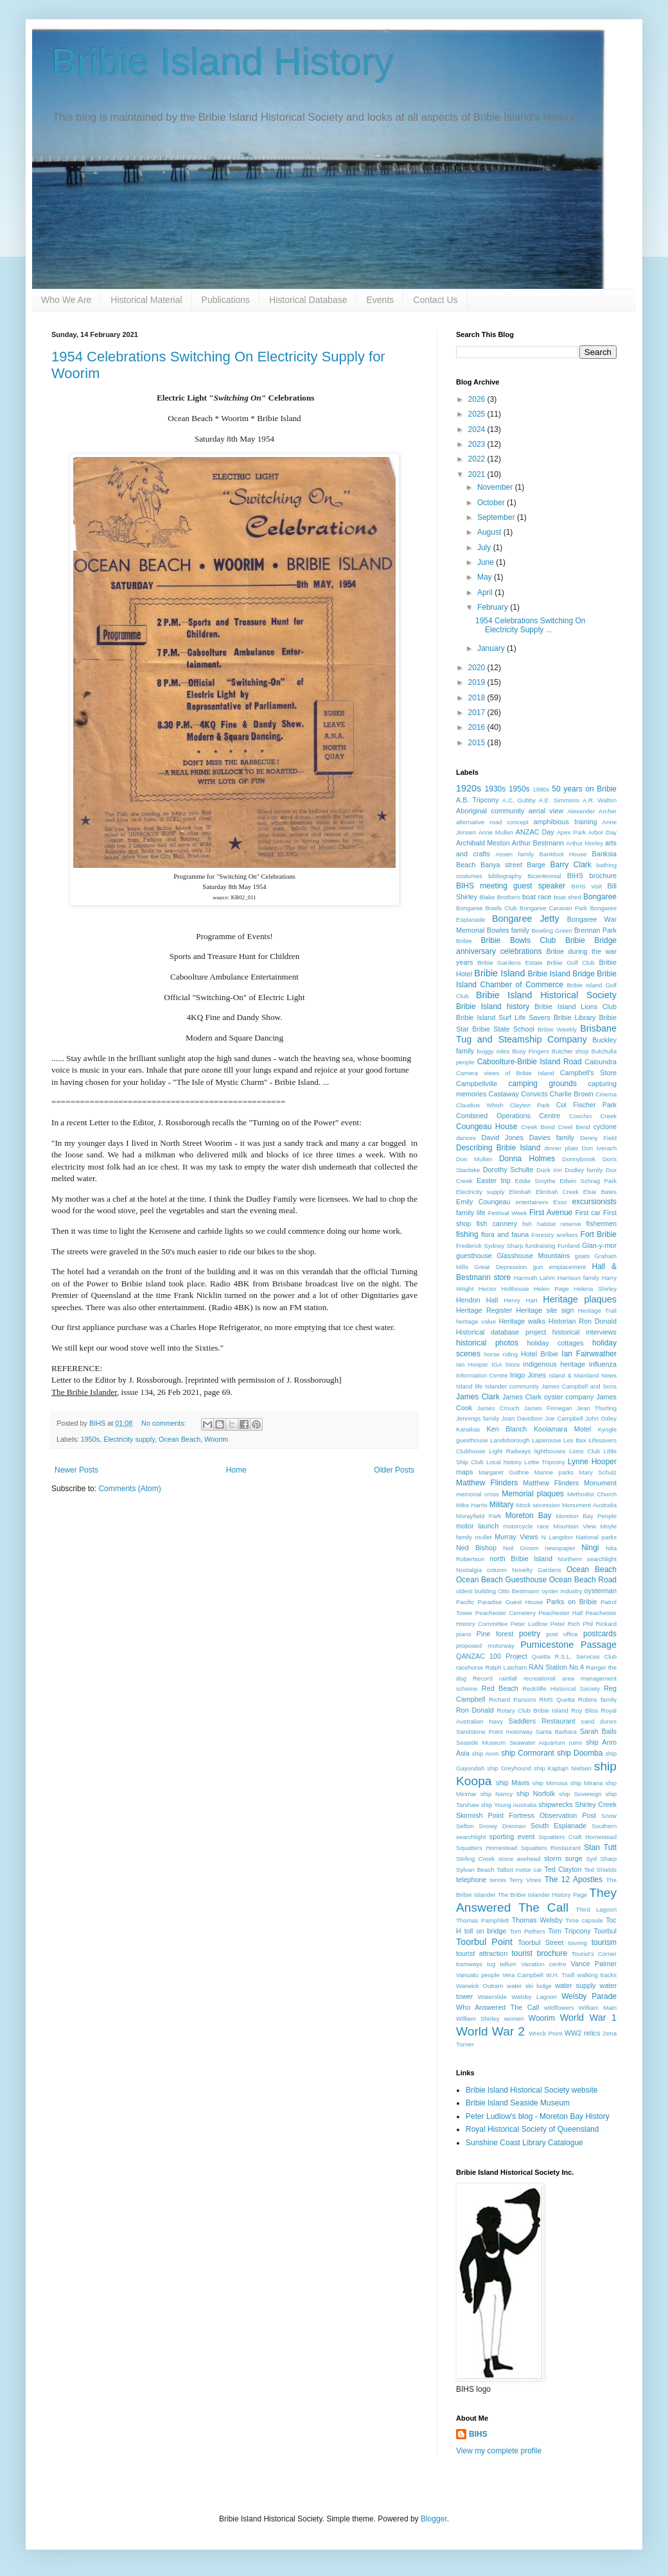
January (492, 648)
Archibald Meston (483, 843)
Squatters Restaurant (551, 1847)
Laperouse (546, 1440)
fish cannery (497, 1223)
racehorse (470, 1667)
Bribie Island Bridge (561, 973)
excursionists (594, 1201)
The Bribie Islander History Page (543, 1894)
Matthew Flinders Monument (570, 1483)
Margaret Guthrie (504, 1472)
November (496, 487)
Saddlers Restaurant (542, 1721)
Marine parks (554, 1472)
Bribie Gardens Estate (509, 962)
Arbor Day (602, 832)
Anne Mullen (496, 832)
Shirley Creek (596, 1804)
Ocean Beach (179, 1439)
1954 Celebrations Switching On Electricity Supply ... (530, 625)
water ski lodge (529, 1985)
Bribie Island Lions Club (575, 1006)
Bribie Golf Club (571, 962)
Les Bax (574, 1440)
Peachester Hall (560, 1612)
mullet (483, 1537)
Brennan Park (595, 930)
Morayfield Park (478, 1515)
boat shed (567, 897)
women (514, 2018)
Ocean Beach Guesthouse (501, 1579)
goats (582, 1255)
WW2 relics (582, 2033)
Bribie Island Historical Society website (531, 2090)
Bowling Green (551, 930)
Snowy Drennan (502, 1825)
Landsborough (509, 1440)
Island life (469, 1386)
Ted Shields (600, 1869)
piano (463, 1634)
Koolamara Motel (562, 1429)
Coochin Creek (593, 1115)
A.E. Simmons (559, 800)
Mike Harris (472, 1504)
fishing (467, 1234)
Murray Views (516, 1537)
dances (466, 1137)
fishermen (601, 1223)
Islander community (512, 1386)
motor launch (477, 1526)
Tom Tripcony (570, 1931)
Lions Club (584, 1451)
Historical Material (146, 300)
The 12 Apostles (573, 1879)
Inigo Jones (528, 1375)
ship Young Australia (509, 1804)
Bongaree (600, 896)
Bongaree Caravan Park (554, 908)
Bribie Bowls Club (518, 940)
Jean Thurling (597, 1408)
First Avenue (550, 1212)
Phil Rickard (600, 1623)
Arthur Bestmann (538, 843)
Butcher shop (570, 1051)
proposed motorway (485, 1645)
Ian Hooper (472, 1364)
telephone (471, 1879)
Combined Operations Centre (508, 1115)
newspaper (560, 1548)
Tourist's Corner (594, 1953)
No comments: (164, 1423)
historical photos (487, 1342)
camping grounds (543, 1083)
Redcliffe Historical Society (561, 1688)
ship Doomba (579, 1753)
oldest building (476, 1591)
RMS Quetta (557, 1699)
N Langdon (557, 1537)
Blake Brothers (500, 897)
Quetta (541, 1656)
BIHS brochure (592, 875)
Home (236, 1469)
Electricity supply (129, 1439)
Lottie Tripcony (544, 1461)
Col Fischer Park (586, 1105)
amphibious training (565, 822)
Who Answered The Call (497, 2007)
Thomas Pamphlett (482, 1920)
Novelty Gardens (536, 1569)
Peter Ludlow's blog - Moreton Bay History (538, 2116)
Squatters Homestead (486, 1847)
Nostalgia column (481, 1569)
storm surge (563, 1858)
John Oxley (601, 1418)
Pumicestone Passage (568, 1644)
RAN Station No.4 (556, 1667)
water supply (575, 1985)
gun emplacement (559, 1266)
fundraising (540, 1245)
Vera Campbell (522, 1974)
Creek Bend (538, 1126)
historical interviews (584, 1332)
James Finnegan (548, 1408)
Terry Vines (525, 1879)
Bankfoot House (563, 854)
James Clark (478, 1396)
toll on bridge (485, 1931)
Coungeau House (487, 1126)
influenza (603, 1364)
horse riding (501, 1354)
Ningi (590, 1547)
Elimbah (520, 1191)
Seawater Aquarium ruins (545, 1742)
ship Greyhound (509, 1768)
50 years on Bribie (584, 788)
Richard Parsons (512, 1699)
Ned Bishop (476, 1548)
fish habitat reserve (551, 1223)
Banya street (501, 865)
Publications (226, 300)
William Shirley (477, 2018)
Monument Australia (589, 1504)
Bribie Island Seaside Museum (518, 2102)
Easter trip (494, 1180)
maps (464, 1472)
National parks (596, 1537)
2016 (478, 727)
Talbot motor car (519, 1869)
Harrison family (578, 1277)
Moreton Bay (528, 1515)
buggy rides (493, 1051)
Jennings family (477, 1418)
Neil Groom (521, 1548)
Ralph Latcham (506, 1667)
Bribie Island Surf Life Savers (503, 1017)
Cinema (606, 1094)
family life (471, 1212)
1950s (90, 1439)
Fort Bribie (599, 1234)
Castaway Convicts (518, 1094)
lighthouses (550, 1451)
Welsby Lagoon (534, 1996)
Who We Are (66, 300)
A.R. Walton (600, 800)
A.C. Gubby (519, 800)
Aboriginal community (490, 811)
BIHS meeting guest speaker (510, 885)
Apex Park (571, 832)
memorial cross (477, 1494)
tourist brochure (539, 1953)
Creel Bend (574, 1126)
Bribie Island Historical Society (546, 995)
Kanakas (468, 1429)
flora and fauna (505, 1234)
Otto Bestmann (519, 1591)
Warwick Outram (479, 1985)
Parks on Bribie (572, 1601)
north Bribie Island (520, 1558)
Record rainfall (495, 1678)
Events (380, 300)
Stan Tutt (600, 1847)
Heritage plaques (580, 1299)
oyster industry (561, 1591)
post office (561, 1634)
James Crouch (498, 1408)
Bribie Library (575, 1017)
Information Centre (481, 1375)
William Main (598, 2007)
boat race (537, 897)
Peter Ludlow (529, 1623)
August (490, 532)
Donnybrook (578, 1159)
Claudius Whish (480, 1105)
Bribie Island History (222, 61)
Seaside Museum (480, 1742)
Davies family (551, 1137)
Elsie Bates (600, 1191)
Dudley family (583, 1169)
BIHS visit (587, 886)
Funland (569, 1245)
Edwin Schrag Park (588, 1180)
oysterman (600, 1591)
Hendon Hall (477, 1300)
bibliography (505, 875)
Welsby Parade (589, 1996)
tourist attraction (481, 1953)
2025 (478, 414)
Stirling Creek (475, 1858)
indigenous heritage (554, 1364)
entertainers (532, 1202)
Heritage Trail (597, 1310)
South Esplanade (558, 1825)
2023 (478, 444)
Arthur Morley (584, 843)
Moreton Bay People (586, 1515)
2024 (478, 429)
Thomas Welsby (537, 1920)
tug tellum (501, 1963)
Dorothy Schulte (508, 1169)
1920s (468, 788)
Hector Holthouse (504, 1288)
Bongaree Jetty (525, 918)
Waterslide (492, 1996)
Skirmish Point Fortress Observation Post (526, 1815)
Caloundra (600, 1062)
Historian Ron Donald (583, 1321)
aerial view (546, 811)
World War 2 (490, 2031)
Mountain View (574, 1526)
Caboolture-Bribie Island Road (529, 1061)
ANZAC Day (535, 832)
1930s (495, 788)
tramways (469, 1963)
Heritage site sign (545, 1310)
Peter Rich (565, 1623)
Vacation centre (543, 1963)
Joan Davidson (521, 1418)
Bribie (464, 940)
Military (501, 1504)
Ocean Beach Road (583, 1579)
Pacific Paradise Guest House (499, 1601)
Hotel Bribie (539, 1354)
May (485, 577)
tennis (498, 1879)
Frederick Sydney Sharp (489, 1245)
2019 (478, 682)
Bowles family (508, 930)
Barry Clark (570, 864)
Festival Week (507, 1212)
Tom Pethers (527, 1931)
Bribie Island (499, 973)
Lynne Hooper (592, 1461)
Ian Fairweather (589, 1353)
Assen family (514, 854)
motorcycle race (526, 1526)
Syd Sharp (601, 1858)
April (486, 592)
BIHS (478, 2434)
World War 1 (588, 2017)
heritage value (476, 1321)
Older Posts (394, 1469)
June (486, 562)
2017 (478, 712)
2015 (478, 742)
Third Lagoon (596, 1909)
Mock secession (538, 1504)
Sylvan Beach (475, 1869)
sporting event (512, 1836)
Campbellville (476, 1083)
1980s (540, 789)
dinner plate (561, 1148)
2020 (478, 667)
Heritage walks (521, 1321)
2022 (478, 458)
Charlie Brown (571, 1094)
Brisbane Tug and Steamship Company (536, 1034)
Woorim (216, 1439)
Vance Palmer (594, 1963)
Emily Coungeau (483, 1202)
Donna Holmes (527, 1158)
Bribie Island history (492, 1006)
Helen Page (551, 1288)
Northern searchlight (587, 1558)
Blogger (434, 2518)
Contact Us (435, 300)
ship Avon (485, 1753)
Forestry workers (554, 1234)
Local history (504, 1461)
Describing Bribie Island (498, 1147)
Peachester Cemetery (505, 1612)
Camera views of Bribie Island (505, 1072)
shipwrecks (555, 1804)
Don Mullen (474, 1159)
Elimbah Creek (557, 1191)
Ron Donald (475, 1710)
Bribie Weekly (557, 1029)
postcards (600, 1633)
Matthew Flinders (487, 1482)
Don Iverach (599, 1148)
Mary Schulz (598, 1472)
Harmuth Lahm (535, 1277)
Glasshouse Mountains (533, 1255)
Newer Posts (76, 1469)
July (485, 547)
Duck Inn (549, 1169)
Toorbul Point (484, 1942)
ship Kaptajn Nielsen (563, 1768)
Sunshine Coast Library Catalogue (524, 2142)
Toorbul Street (540, 1942)
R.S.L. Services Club (585, 1656)
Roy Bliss (584, 1710)
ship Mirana (586, 1782)
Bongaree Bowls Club (486, 908)
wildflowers (559, 2007)
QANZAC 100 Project (491, 1656)
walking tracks (597, 1974)
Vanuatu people (478, 1974)
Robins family (597, 1699)
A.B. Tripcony (477, 800)
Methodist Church (592, 1494)
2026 (478, 399)
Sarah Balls (598, 1731)
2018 (478, 697)
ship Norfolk (535, 1793)
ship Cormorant (527, 1753)
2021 (478, 474)
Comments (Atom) (129, 1488)
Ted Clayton (563, 1869)
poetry (529, 1633)
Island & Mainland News (583, 1375)
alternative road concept (492, 822)
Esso (560, 1202)
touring (577, 1942)
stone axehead (519, 1858)
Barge (536, 865)
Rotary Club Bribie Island (532, 1710)
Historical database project (501, 1332)
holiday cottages (555, 1343)
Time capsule (583, 1920)
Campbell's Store (588, 1072)
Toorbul (605, 1931)
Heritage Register (484, 1310)
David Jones (502, 1137)
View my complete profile (498, 2450)
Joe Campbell (564, 1418)
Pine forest (495, 1634)
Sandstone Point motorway (494, 1731)
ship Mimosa (550, 1782)
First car (588, 1212)
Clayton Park (530, 1105)
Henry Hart (520, 1300)
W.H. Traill (560, 1974)
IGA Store (505, 1364)
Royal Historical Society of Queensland (532, 2129)
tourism (604, 1942)
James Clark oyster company (547, 1397)
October (492, 502)
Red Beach (500, 1688)
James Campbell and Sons (579, 1386)
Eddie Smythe (534, 1180)
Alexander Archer (592, 811)
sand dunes (599, 1721)
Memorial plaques (533, 1493)
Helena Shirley (595, 1288)
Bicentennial (544, 875)
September (497, 517)
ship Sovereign (580, 1793)
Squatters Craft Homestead (577, 1836)
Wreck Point (545, 2033)
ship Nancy (496, 1793)
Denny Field (598, 1137)
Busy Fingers (530, 1051)
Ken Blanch (507, 1429)
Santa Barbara (556, 1731)
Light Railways (510, 1451)
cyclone (605, 1126)
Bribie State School (503, 1029)
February (493, 607)
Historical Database (308, 300)
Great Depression (500, 1266)
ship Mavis (512, 1782)
